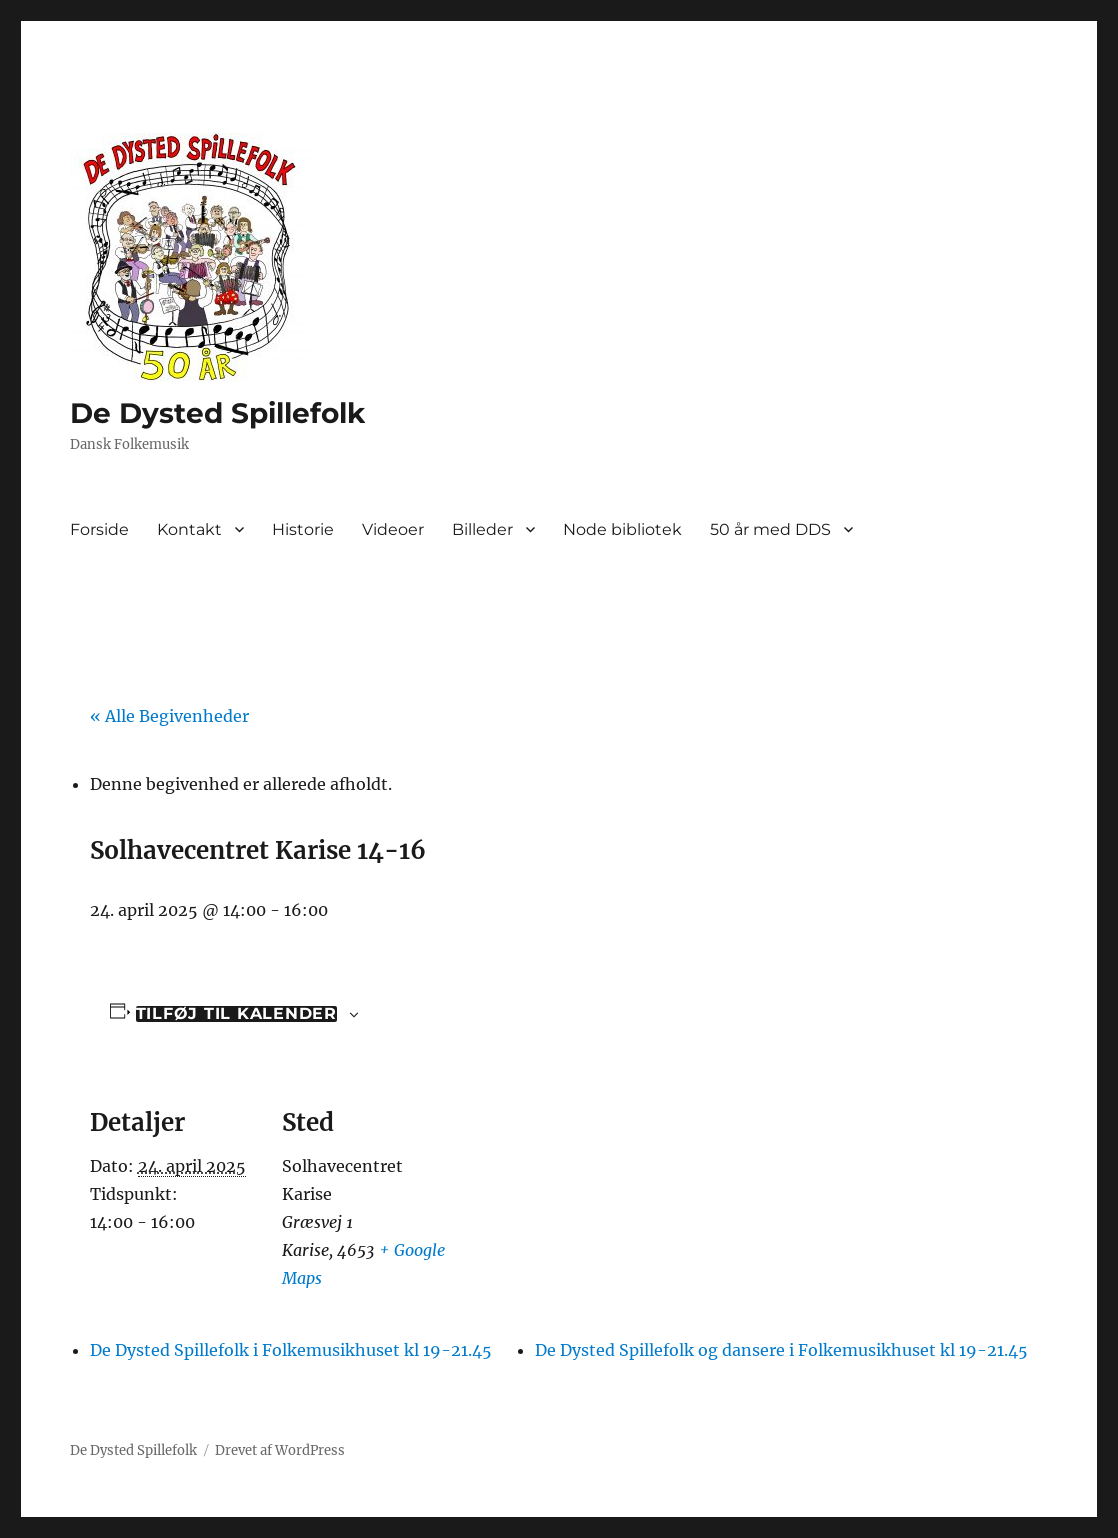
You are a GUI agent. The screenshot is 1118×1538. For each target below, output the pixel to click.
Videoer (393, 529)
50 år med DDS (770, 529)
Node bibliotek (622, 529)
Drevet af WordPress (280, 1450)
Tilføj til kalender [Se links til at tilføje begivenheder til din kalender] (236, 1014)
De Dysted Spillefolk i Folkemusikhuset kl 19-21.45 (291, 1350)
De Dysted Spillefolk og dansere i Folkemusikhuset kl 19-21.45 (781, 1350)
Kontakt (189, 529)
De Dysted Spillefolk (217, 413)
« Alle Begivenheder (169, 716)
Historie (303, 529)
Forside (99, 529)
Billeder (482, 529)
